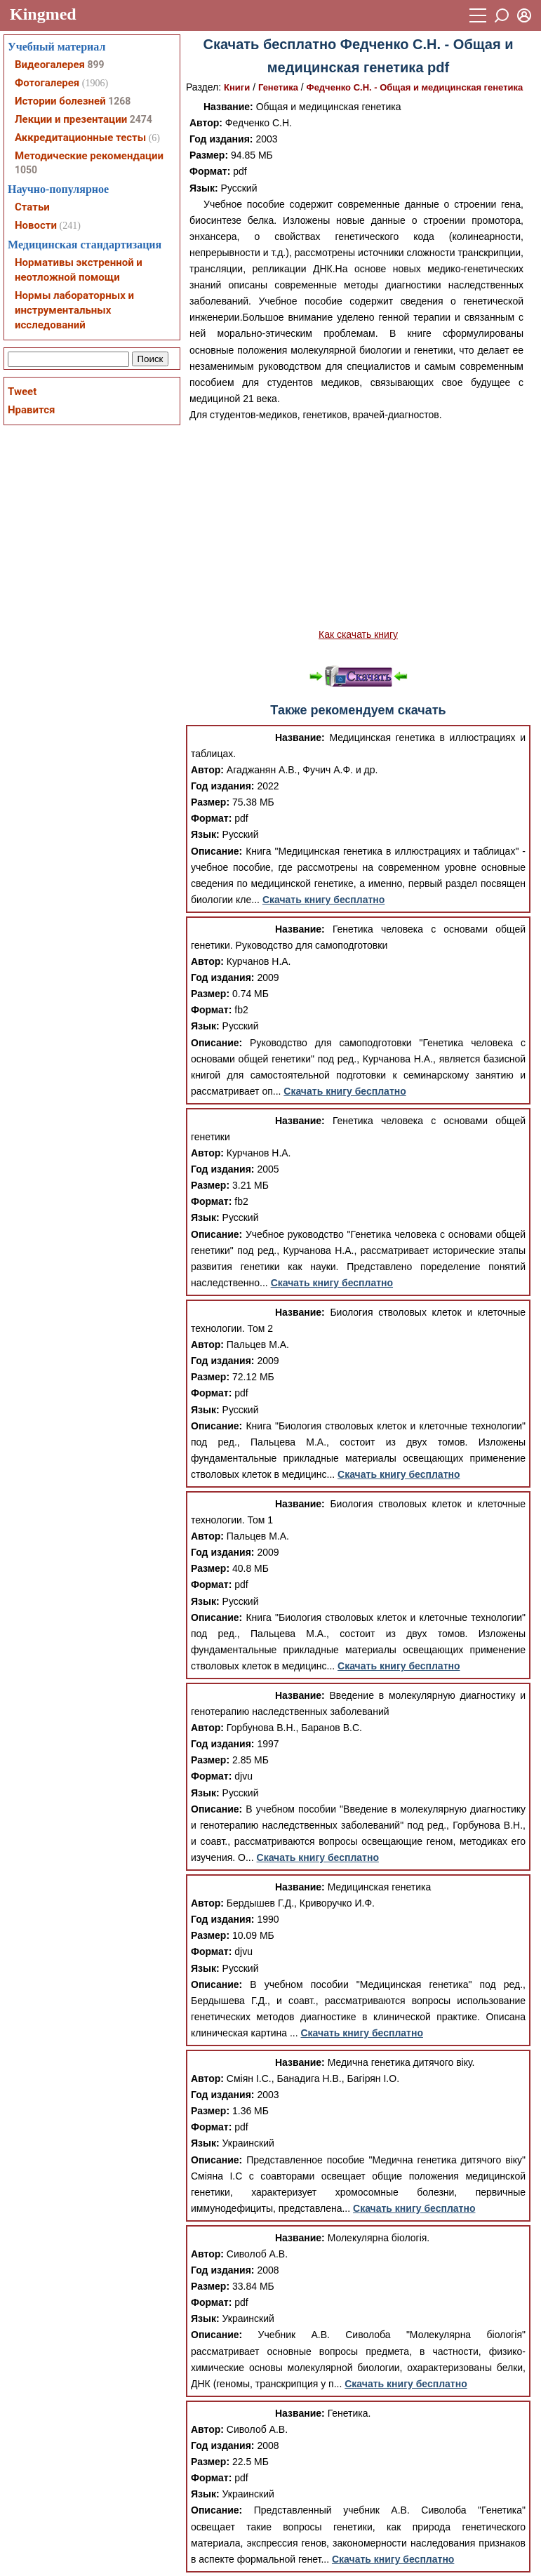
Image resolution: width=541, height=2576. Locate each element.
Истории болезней (60, 101)
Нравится (31, 409)
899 (95, 64)
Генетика (278, 87)
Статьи (32, 207)
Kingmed (43, 14)
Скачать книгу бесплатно (323, 899)
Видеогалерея (50, 64)
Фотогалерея (47, 82)
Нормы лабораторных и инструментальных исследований (74, 310)
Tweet (22, 391)
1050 (26, 169)
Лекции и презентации (71, 119)
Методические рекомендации (89, 155)
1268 (119, 101)
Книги (237, 87)
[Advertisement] (358, 525)
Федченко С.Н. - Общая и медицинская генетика (415, 87)
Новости (36, 225)
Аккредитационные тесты (80, 137)
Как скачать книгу (358, 634)
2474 (141, 119)
